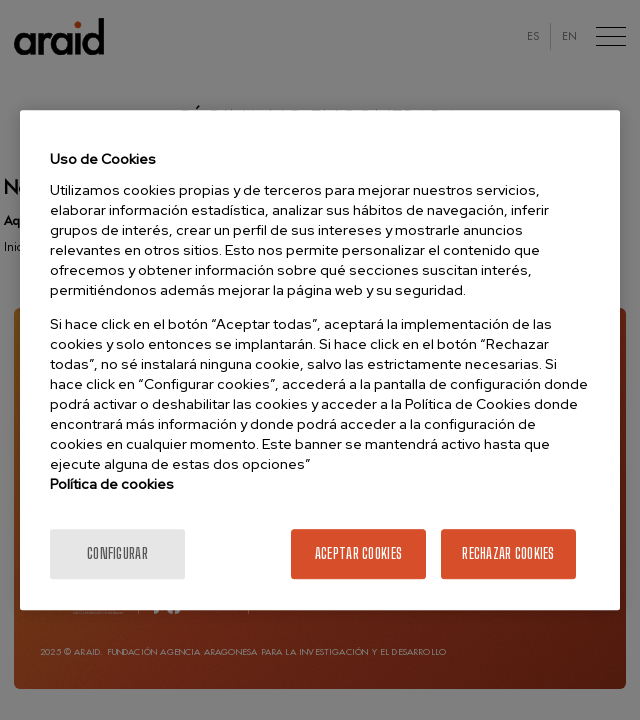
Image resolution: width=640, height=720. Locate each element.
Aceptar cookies (358, 553)
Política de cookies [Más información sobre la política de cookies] (112, 484)
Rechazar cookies (508, 553)
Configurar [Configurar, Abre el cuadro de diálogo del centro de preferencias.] (117, 553)
